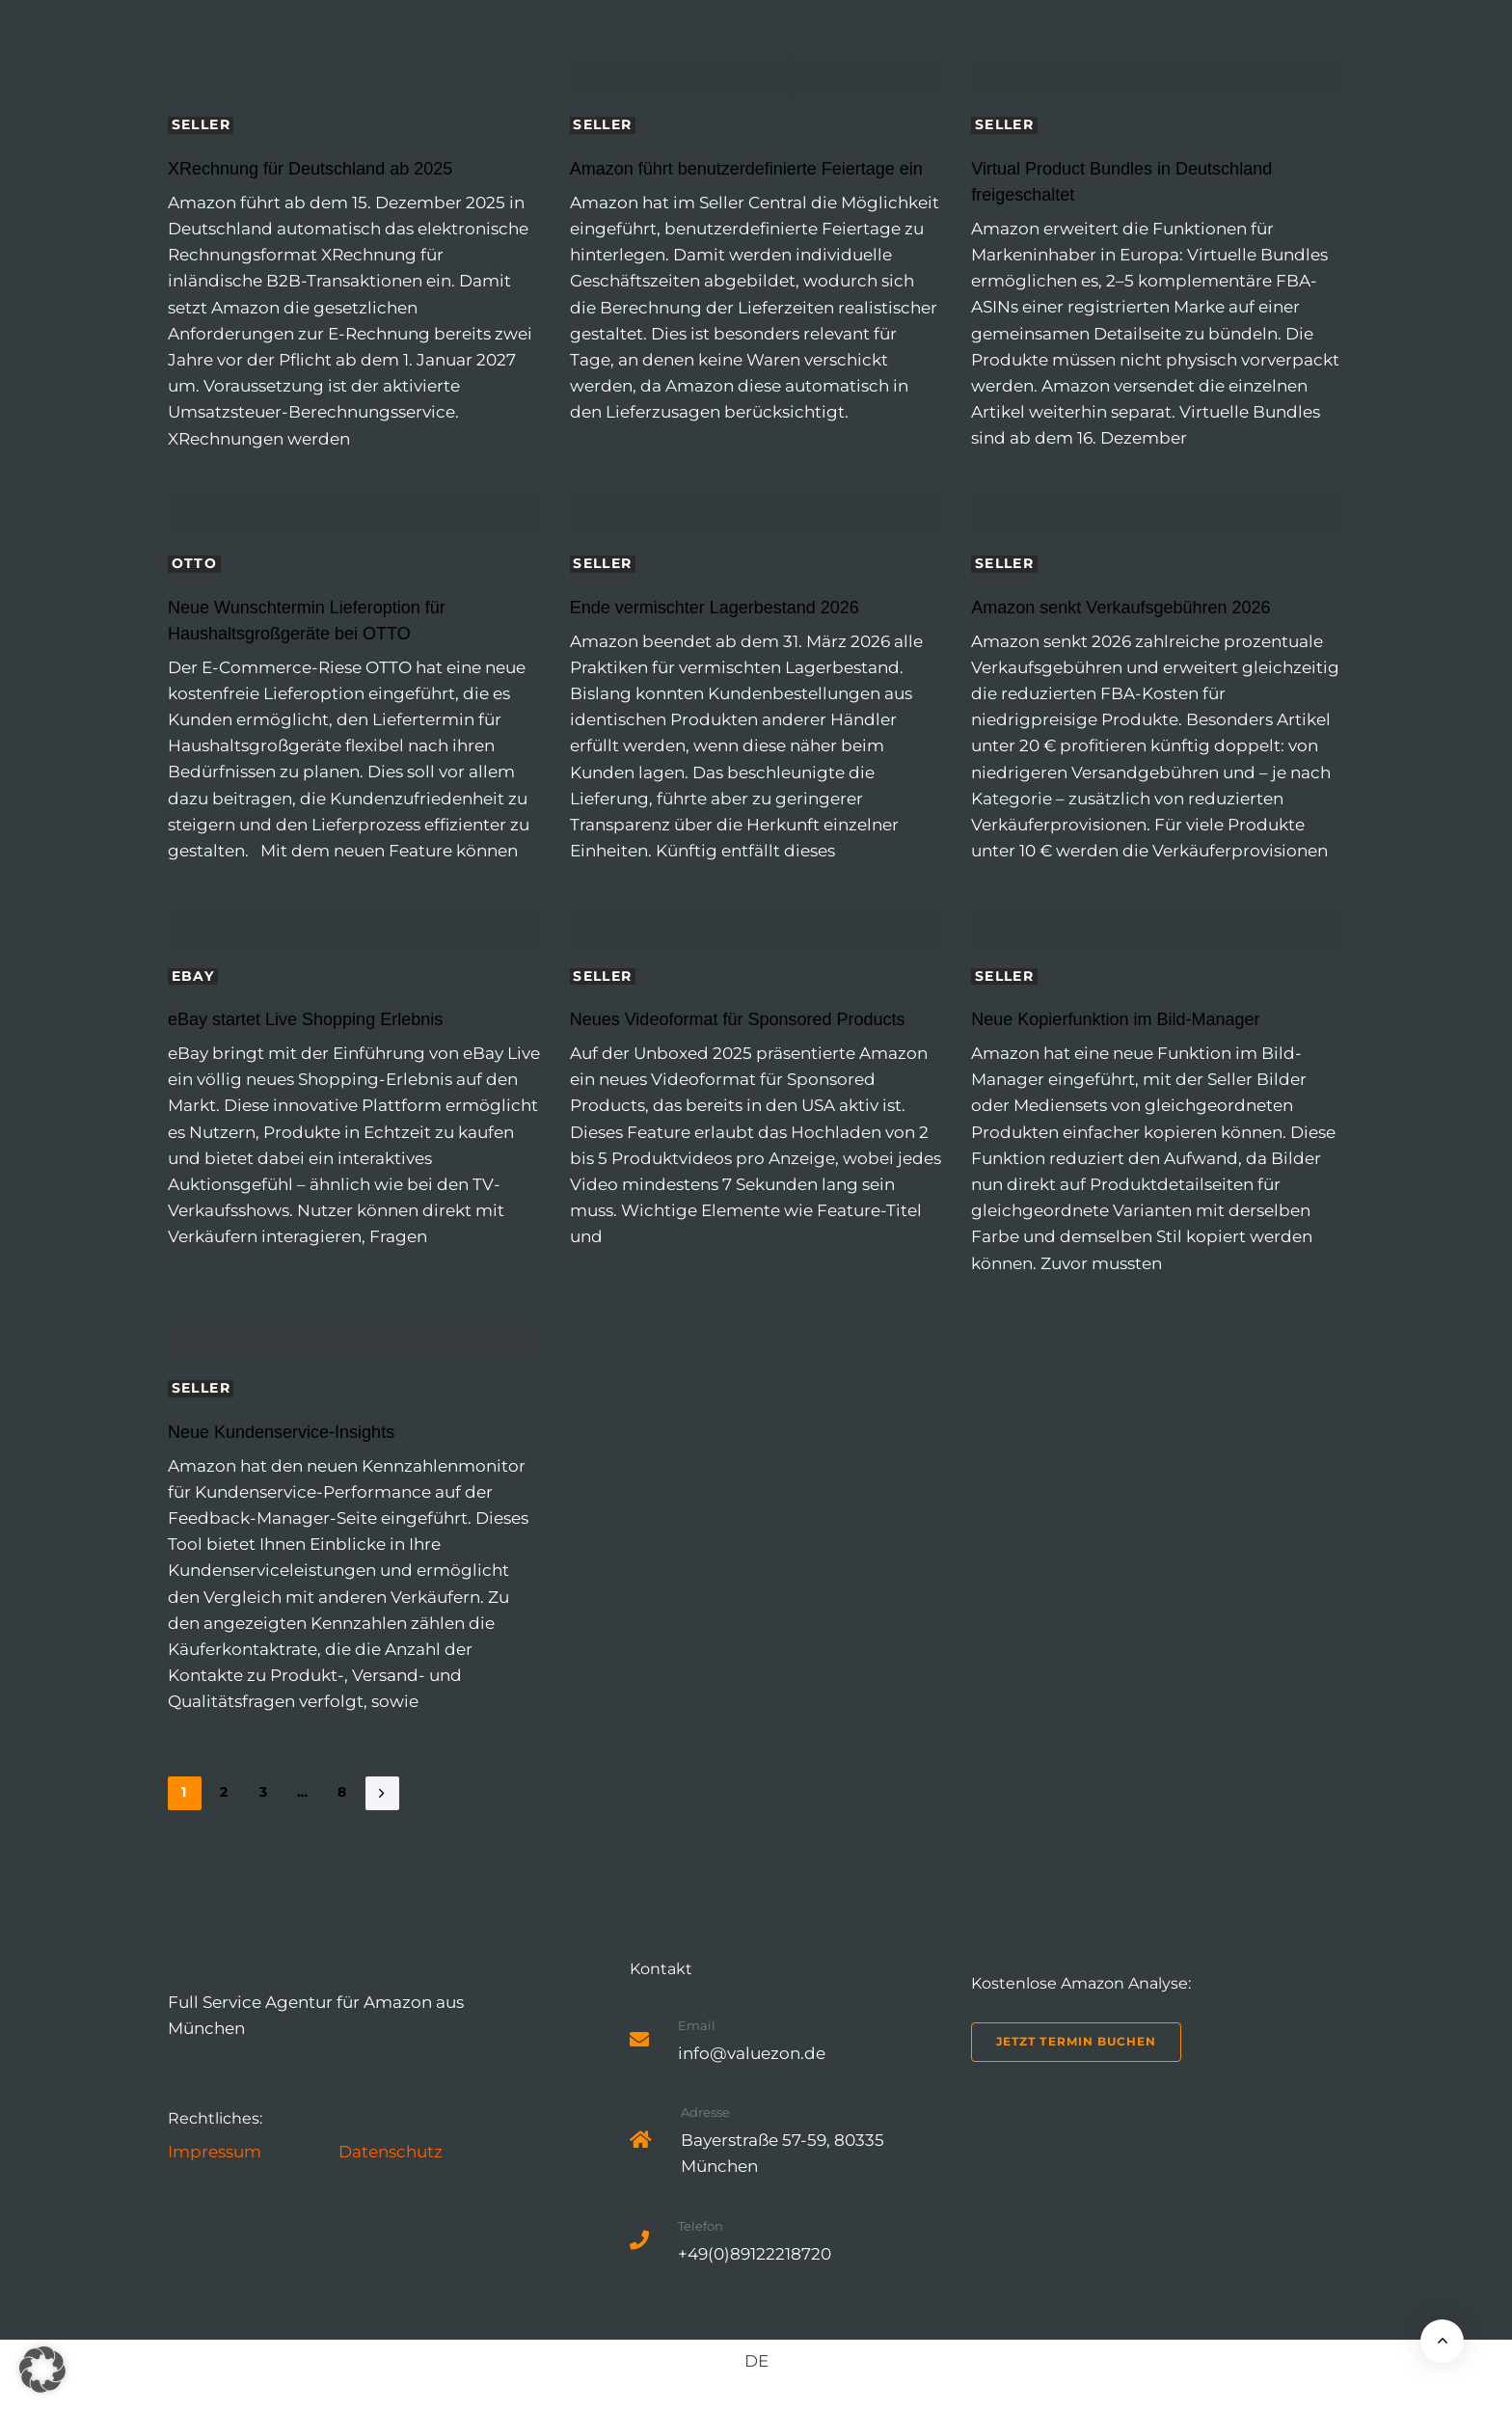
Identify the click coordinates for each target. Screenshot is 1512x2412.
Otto (195, 564)
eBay (193, 976)
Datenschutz (390, 2151)
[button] (42, 2369)
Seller (201, 125)
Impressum (214, 2151)
